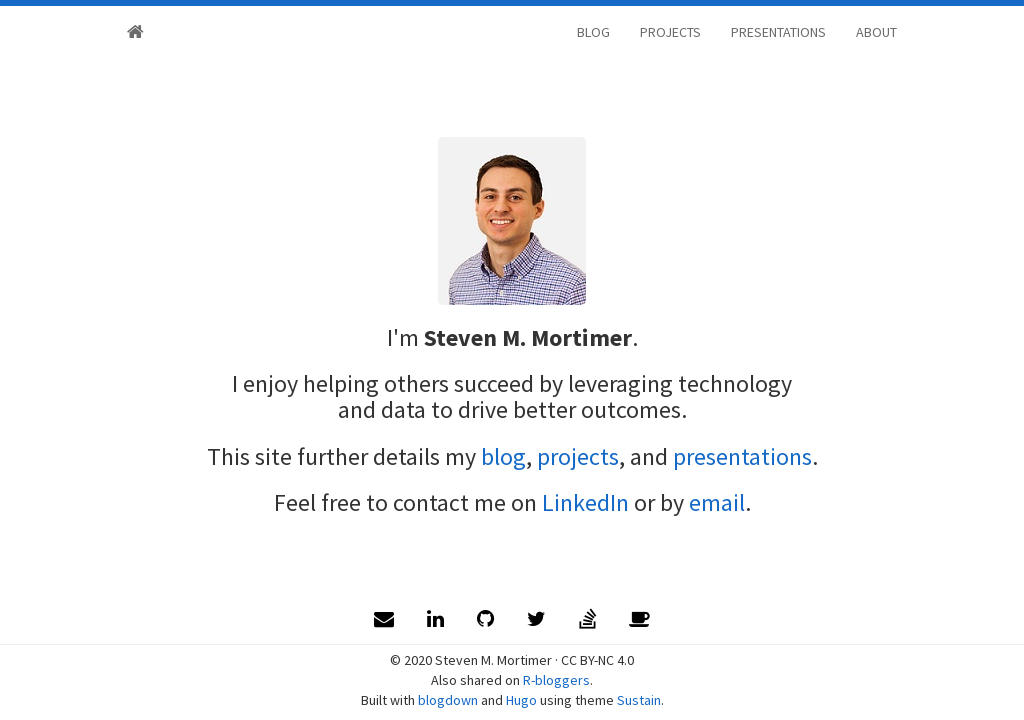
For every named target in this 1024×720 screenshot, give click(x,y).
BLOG (593, 32)
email (717, 502)
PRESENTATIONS (778, 32)
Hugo (521, 700)
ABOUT (876, 32)
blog (503, 456)
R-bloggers (556, 680)
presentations (742, 456)
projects (578, 456)
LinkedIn (585, 502)
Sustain (639, 700)
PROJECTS (670, 32)
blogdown (448, 700)
